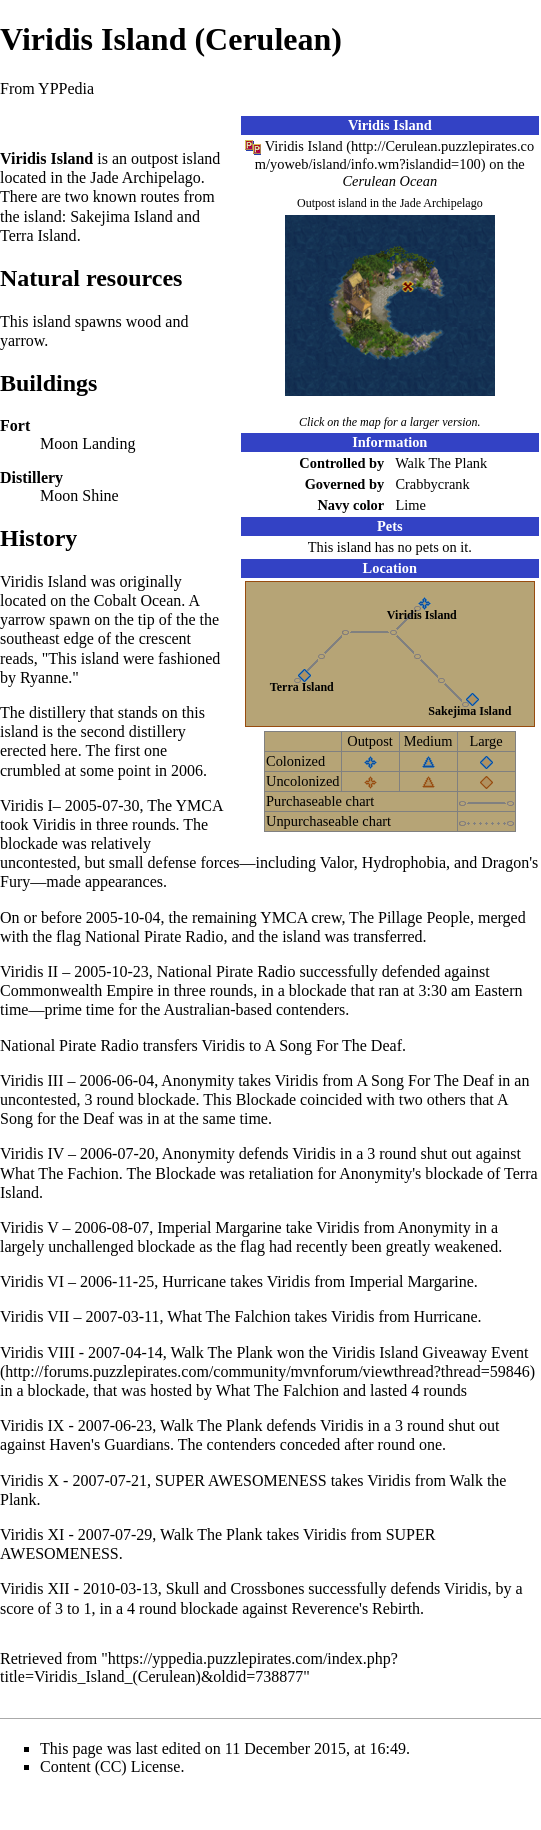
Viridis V (29, 1227)
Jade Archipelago (441, 203)
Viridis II (29, 971)
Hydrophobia (404, 862)
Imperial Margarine (219, 1227)
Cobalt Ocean (138, 600)
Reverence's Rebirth (355, 1608)
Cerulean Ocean (389, 181)
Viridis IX (32, 1425)
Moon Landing (88, 443)
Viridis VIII (37, 1352)
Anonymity (197, 1080)
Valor (337, 862)
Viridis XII (35, 1588)
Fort (15, 425)
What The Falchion (228, 1316)
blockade (29, 843)
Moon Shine (79, 495)
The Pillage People (409, 917)
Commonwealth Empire (76, 990)
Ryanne (44, 677)
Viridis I (26, 805)
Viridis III (31, 1080)
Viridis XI (32, 1534)
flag (68, 936)
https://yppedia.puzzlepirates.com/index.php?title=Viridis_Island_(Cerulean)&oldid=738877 (199, 1667)
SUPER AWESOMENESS (241, 1480)
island (201, 158)
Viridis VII (34, 1316)
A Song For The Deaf (332, 1045)
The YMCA (184, 805)
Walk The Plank (441, 463)
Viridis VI (32, 1281)
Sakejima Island (469, 711)
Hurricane (194, 1281)
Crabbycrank (432, 484)
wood (144, 321)
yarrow (22, 340)
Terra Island (302, 687)
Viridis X (29, 1480)
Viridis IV (32, 1153)
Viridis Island (304, 146)
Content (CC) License (110, 1766)
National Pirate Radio (154, 936)
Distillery (31, 477)
